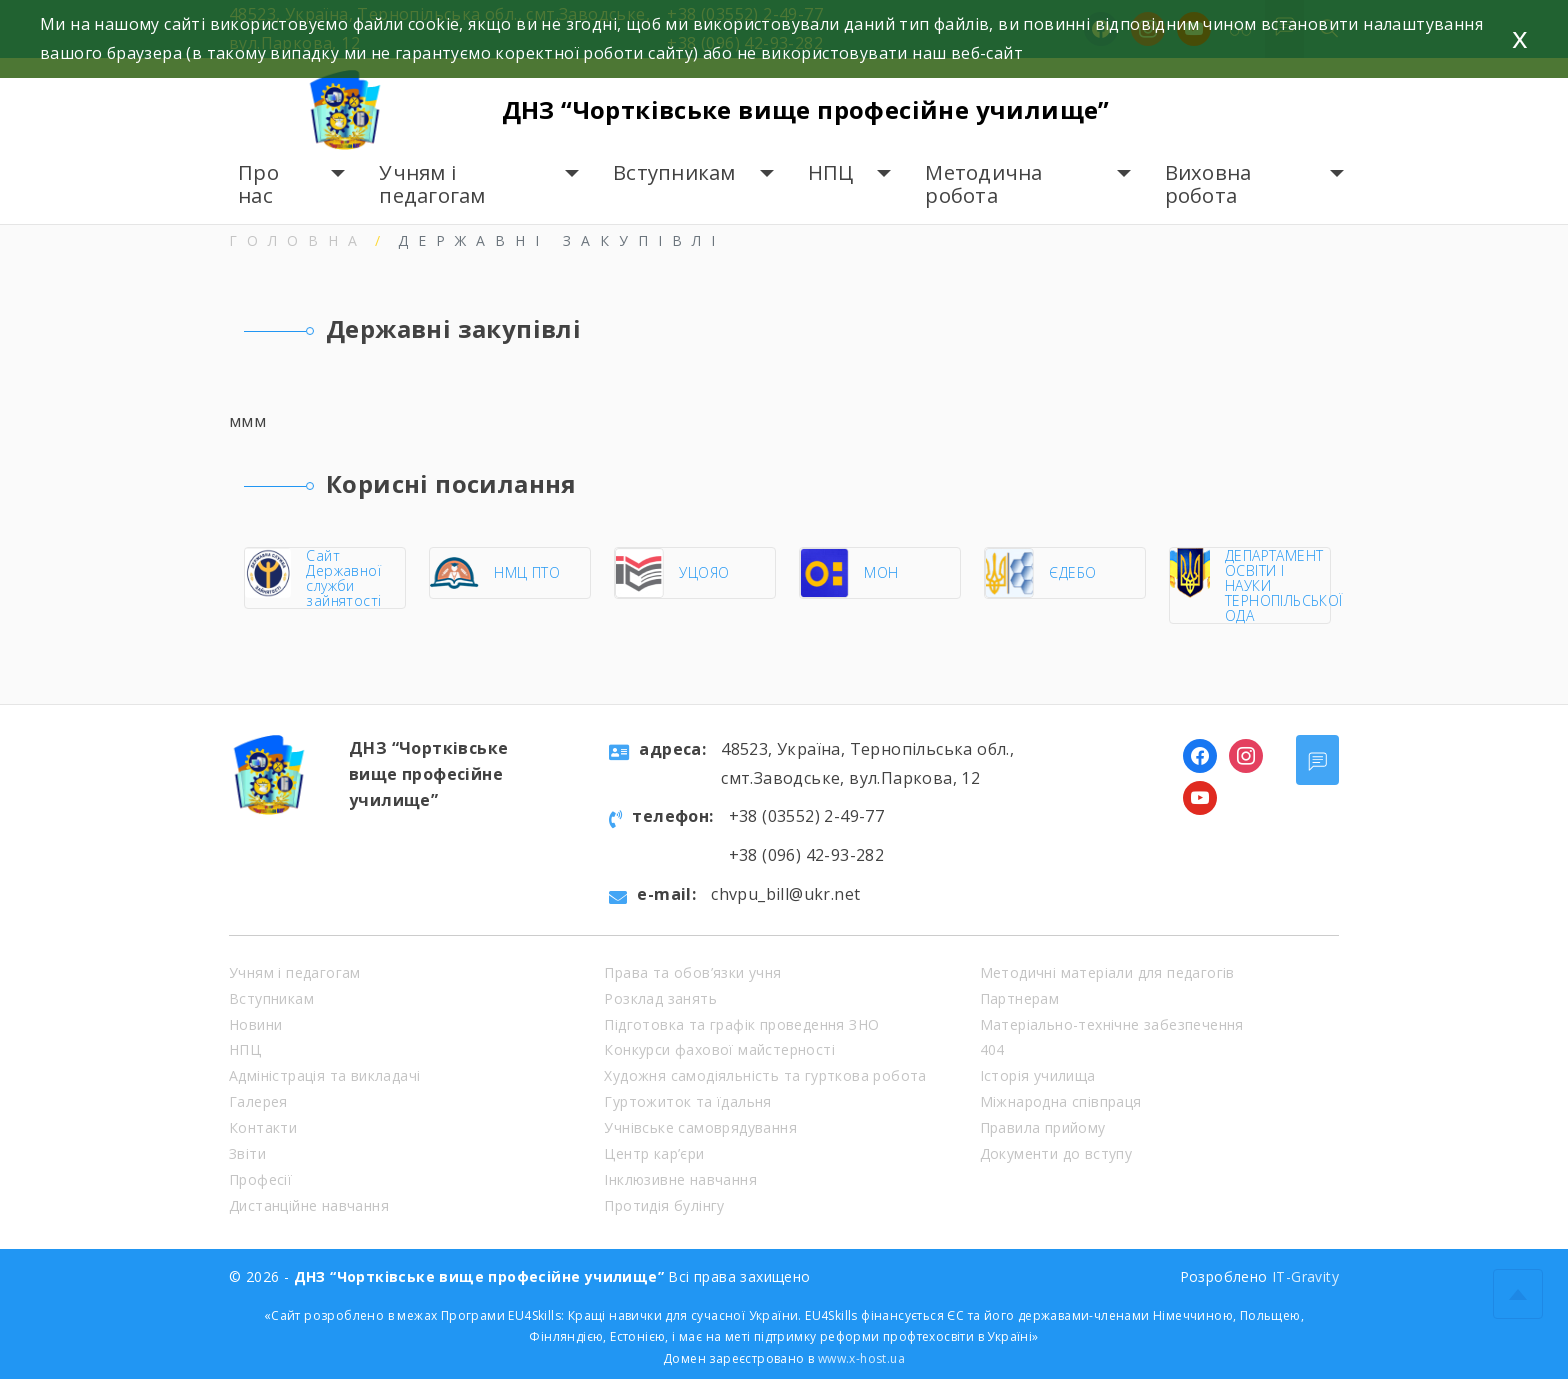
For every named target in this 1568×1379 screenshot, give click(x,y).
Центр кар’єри (654, 1153)
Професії (260, 1179)
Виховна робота (1208, 184)
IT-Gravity (1305, 1276)
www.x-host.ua (861, 1358)
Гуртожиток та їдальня (687, 1101)
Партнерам (1020, 998)
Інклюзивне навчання (680, 1179)
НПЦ (831, 172)
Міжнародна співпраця (1061, 1101)
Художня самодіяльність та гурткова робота (765, 1075)
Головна (298, 240)
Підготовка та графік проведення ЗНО (741, 1024)
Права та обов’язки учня (692, 972)
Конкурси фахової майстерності (719, 1049)
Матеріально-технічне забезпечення (1112, 1024)
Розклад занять (660, 998)
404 (992, 1049)
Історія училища (1038, 1075)
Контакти (263, 1127)
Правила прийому (1043, 1127)
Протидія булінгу (664, 1205)
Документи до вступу (1056, 1153)
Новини (255, 1024)
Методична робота (983, 184)
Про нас (258, 184)
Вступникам (674, 172)
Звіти (247, 1153)
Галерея (258, 1101)
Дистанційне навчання (309, 1205)
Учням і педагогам (432, 184)
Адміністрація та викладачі (324, 1075)
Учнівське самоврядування (700, 1127)
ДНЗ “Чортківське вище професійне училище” (806, 109)
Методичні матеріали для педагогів (1107, 972)
